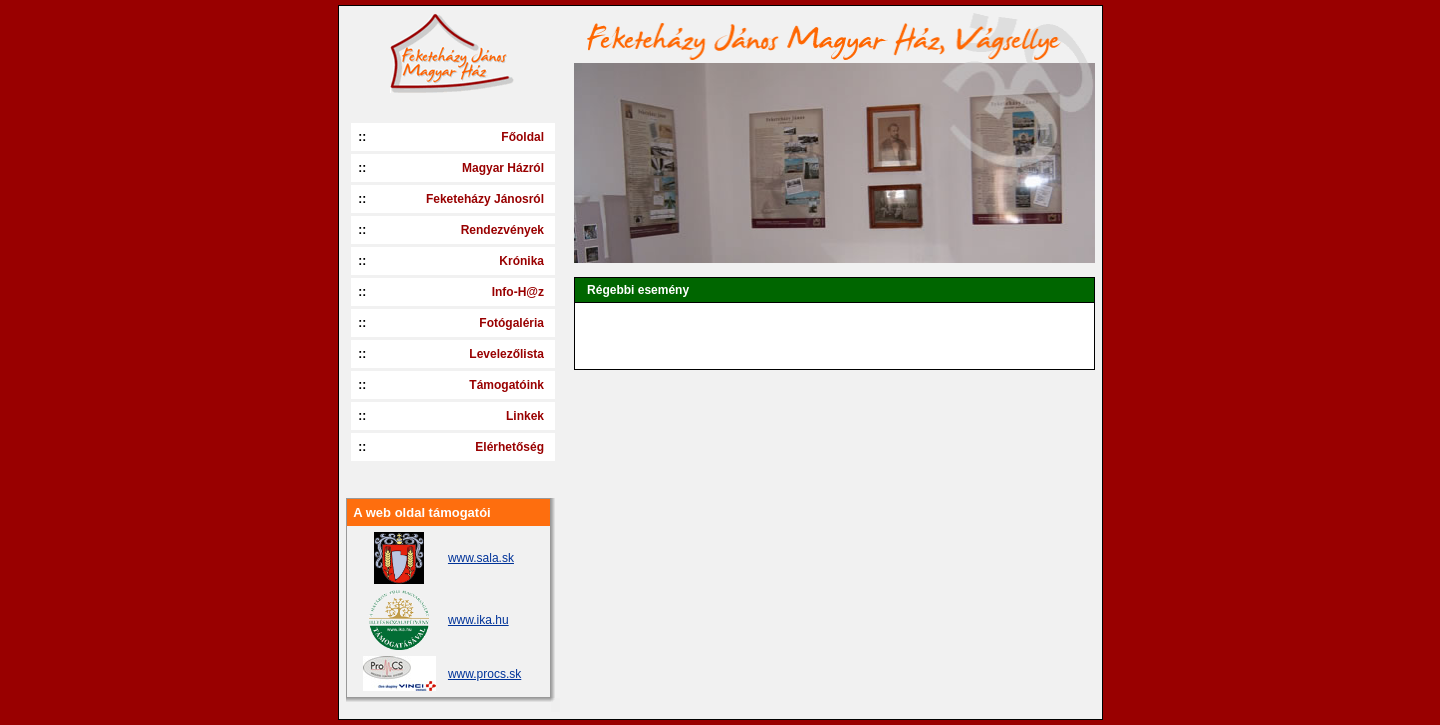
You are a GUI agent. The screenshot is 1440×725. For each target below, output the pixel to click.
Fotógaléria (511, 323)
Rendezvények (502, 230)
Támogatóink (506, 385)
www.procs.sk (484, 674)
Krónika (521, 261)
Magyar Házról (503, 168)
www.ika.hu (478, 620)
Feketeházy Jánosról (485, 199)
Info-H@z (518, 292)
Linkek (525, 416)
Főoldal (522, 137)
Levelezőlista (506, 354)
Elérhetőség (509, 447)
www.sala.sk (481, 558)
